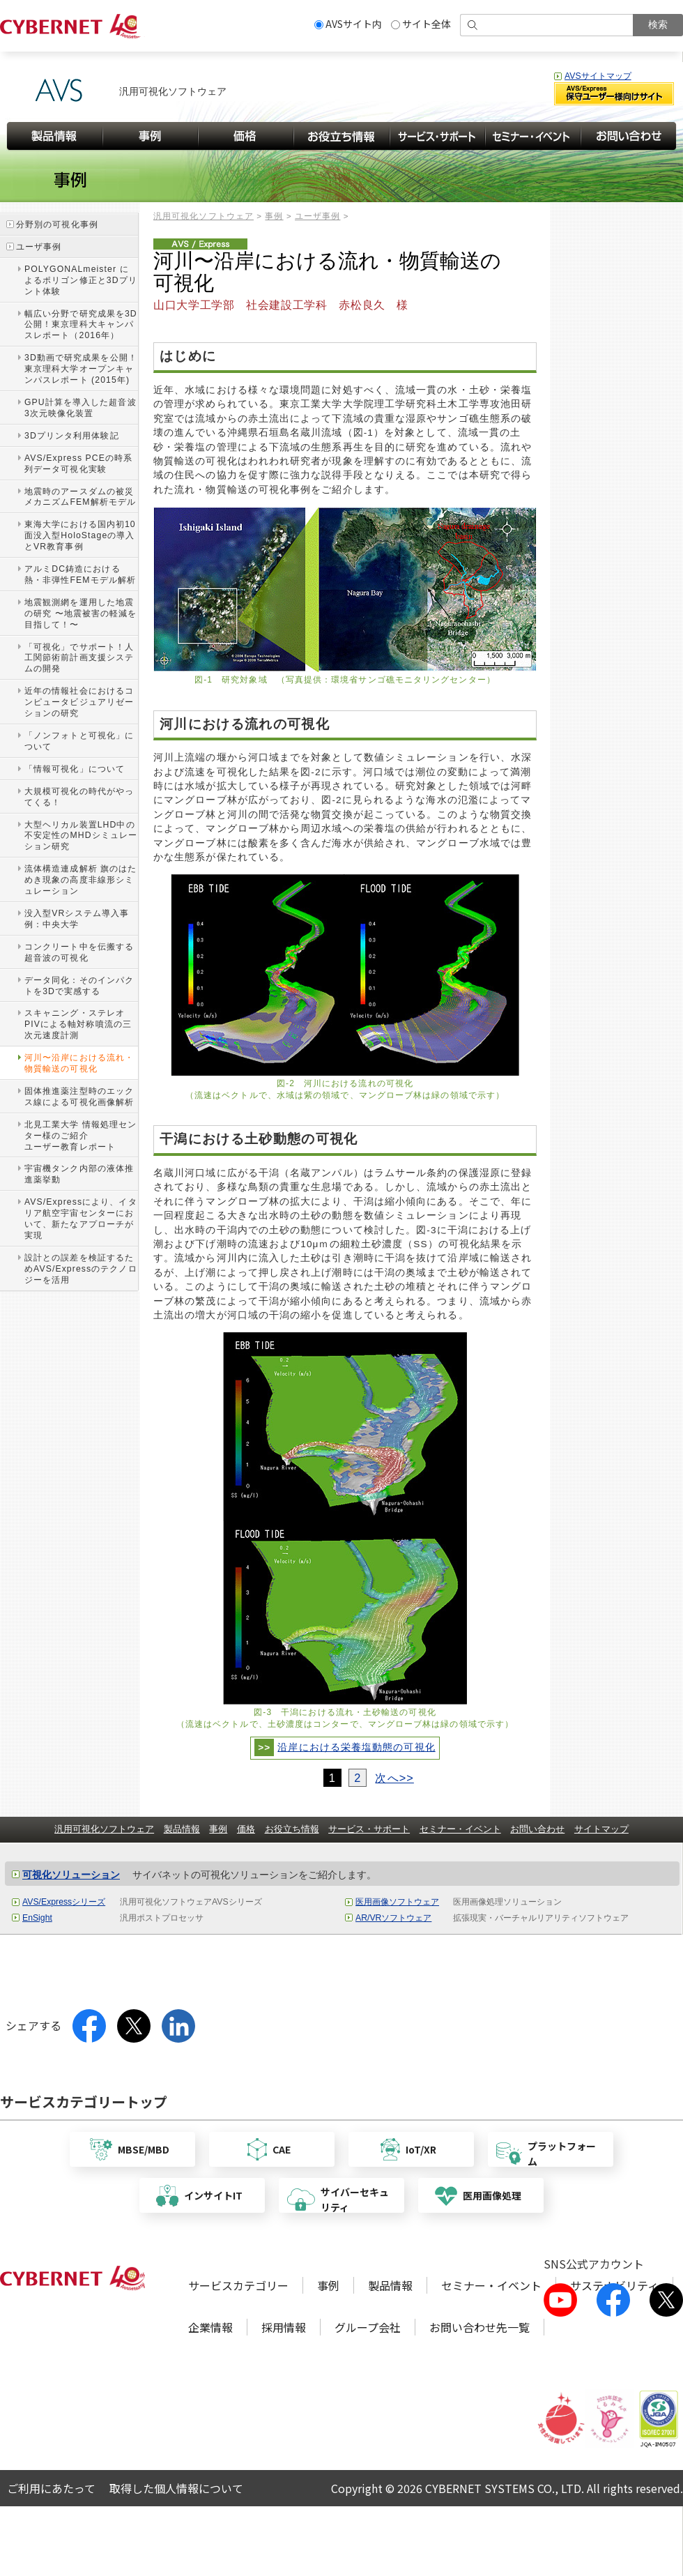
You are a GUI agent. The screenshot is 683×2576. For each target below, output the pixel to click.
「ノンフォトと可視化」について (79, 741)
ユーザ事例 (317, 216)
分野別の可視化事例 (57, 224)
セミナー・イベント (460, 1829)
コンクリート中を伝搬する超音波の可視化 (79, 952)
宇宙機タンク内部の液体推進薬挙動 (79, 1174)
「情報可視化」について (74, 769)
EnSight (37, 1918)
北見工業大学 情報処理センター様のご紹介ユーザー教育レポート (80, 1136)
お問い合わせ (537, 1829)
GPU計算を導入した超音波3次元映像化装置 (80, 407)
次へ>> (394, 1777)
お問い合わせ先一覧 (479, 2327)
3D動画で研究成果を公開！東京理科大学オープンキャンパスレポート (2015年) (80, 369)
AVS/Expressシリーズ (63, 1902)
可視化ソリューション (71, 1875)
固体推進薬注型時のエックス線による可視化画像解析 (79, 1096)
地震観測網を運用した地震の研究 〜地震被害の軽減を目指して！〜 (80, 613)
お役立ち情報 (292, 1829)
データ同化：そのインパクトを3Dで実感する (79, 985)
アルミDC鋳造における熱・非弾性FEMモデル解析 (80, 574)
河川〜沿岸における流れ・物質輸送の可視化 (79, 1063)
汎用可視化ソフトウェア (203, 216)
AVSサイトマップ (598, 76)
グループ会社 (368, 2327)
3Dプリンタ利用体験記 (71, 436)
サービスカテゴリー (238, 2285)
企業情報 (210, 2327)
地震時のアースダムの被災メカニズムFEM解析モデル (80, 497)
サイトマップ (601, 1829)
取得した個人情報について (176, 2488)
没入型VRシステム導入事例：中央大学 (76, 918)
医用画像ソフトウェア (397, 1902)
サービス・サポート (369, 1829)
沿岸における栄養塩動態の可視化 (356, 1747)
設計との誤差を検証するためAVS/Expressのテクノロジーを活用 (80, 1269)
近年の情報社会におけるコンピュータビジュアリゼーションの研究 (79, 702)
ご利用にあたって (51, 2488)
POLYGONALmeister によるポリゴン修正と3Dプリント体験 (80, 280)
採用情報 (283, 2327)
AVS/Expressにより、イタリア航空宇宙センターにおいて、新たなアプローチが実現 (80, 1218)
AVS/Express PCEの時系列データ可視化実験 (78, 463)
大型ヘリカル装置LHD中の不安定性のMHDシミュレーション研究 (80, 836)
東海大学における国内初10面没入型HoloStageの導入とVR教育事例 (80, 535)
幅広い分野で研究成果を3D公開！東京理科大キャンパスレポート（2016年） (80, 325)
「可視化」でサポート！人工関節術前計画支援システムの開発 (79, 658)
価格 (246, 1829)
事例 (274, 216)
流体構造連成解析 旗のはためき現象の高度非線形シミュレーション (80, 880)
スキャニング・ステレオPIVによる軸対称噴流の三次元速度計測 (78, 1024)
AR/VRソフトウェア (393, 1918)
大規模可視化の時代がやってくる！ (79, 796)
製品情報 (182, 1829)
